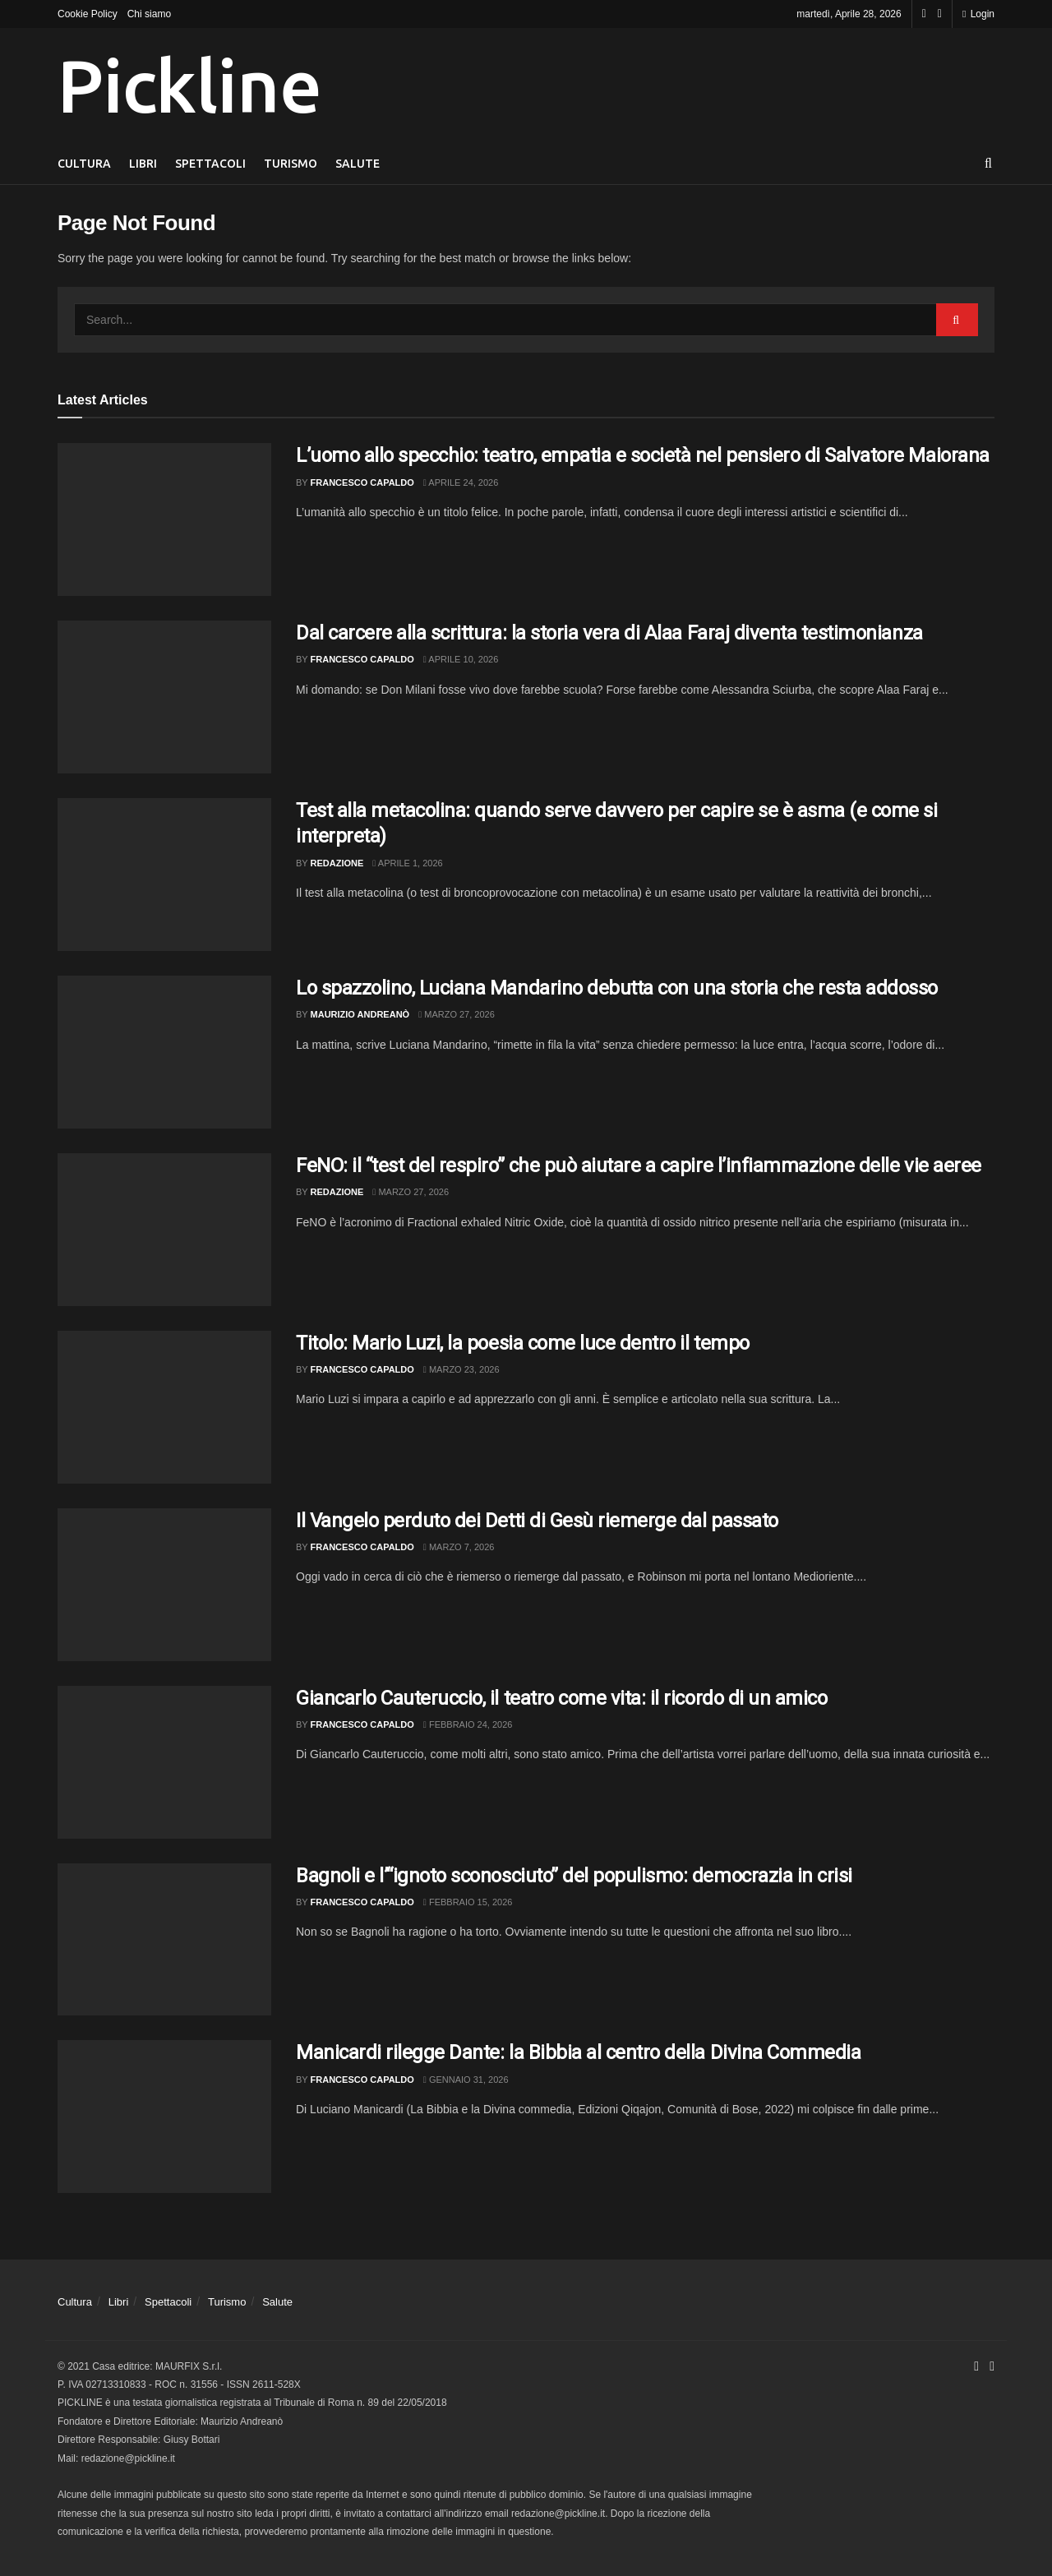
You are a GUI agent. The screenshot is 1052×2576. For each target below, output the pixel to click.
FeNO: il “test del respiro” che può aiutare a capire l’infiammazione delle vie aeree (638, 1165)
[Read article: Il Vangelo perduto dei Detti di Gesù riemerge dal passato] (164, 1584)
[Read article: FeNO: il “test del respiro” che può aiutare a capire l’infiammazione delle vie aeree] (164, 1229)
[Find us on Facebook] (924, 14)
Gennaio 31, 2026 (466, 2079)
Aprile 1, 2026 (407, 863)
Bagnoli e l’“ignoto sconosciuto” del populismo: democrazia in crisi (574, 1875)
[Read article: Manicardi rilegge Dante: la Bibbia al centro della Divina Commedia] (164, 2116)
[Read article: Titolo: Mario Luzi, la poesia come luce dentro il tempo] (164, 1407)
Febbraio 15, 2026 (468, 1902)
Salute (357, 163)
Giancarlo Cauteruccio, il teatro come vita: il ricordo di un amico (561, 1698)
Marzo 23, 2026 (461, 1369)
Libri (143, 163)
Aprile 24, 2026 (460, 482)
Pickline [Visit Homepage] (189, 85)
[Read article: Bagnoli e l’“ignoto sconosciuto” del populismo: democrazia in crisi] (164, 1939)
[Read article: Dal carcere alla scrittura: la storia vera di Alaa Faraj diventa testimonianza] (164, 697)
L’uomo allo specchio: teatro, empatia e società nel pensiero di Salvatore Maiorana (643, 455)
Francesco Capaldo (362, 482)
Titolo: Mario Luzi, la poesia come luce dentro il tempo (523, 1343)
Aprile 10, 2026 (460, 659)
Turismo (290, 163)
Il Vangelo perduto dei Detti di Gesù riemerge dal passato (537, 1520)
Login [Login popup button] (978, 14)
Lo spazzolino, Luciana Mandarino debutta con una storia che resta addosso (617, 987)
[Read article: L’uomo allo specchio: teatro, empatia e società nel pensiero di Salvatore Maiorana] (164, 519)
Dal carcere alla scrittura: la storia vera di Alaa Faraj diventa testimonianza (609, 632)
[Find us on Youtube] (940, 14)
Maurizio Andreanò (360, 1014)
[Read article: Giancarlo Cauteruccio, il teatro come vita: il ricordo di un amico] (164, 1762)
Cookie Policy (88, 14)
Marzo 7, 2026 (459, 1547)
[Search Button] (988, 163)
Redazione (337, 863)
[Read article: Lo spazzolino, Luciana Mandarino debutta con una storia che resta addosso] (164, 1052)
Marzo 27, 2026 (456, 1014)
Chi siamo (149, 14)
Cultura (84, 163)
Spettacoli (210, 163)
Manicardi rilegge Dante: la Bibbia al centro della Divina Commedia (578, 2052)
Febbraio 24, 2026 (468, 1724)
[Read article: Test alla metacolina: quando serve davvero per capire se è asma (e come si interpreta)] (164, 874)
